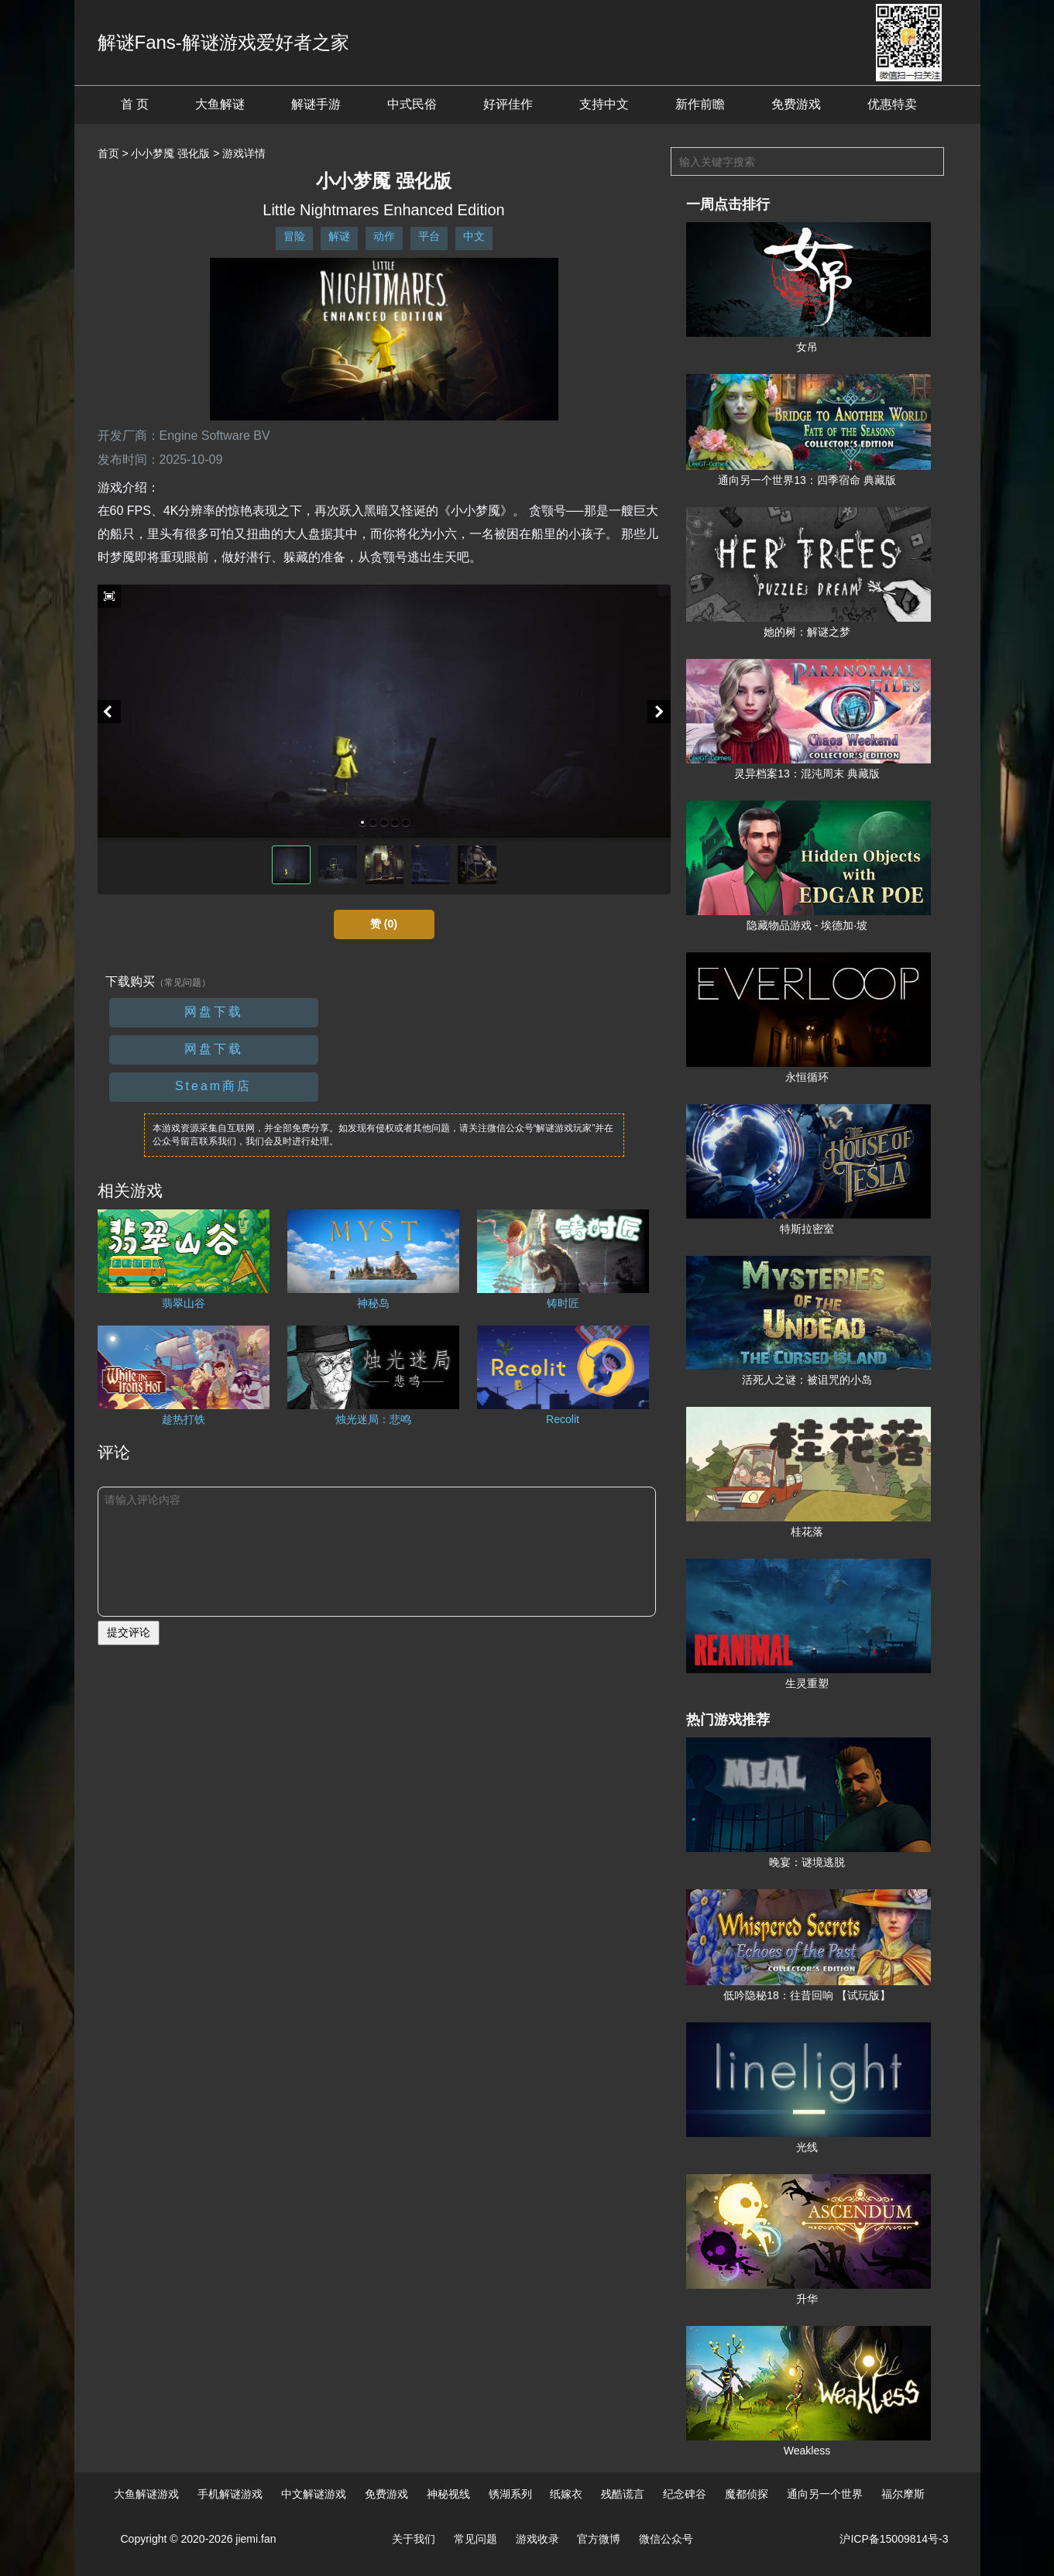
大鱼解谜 (220, 104)
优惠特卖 (892, 104)
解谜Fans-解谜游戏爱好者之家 (223, 42)
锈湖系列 (510, 2494)
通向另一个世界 (825, 2494)
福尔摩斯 (903, 2494)
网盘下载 (213, 1011)
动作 (384, 236)
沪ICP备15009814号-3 (893, 2539)
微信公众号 (666, 2539)
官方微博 (598, 2539)
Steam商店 (213, 1085)
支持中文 (604, 104)
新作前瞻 (700, 104)
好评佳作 (508, 104)
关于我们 (413, 2539)
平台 (429, 236)
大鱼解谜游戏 (146, 2494)
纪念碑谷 (684, 2494)
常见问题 (475, 2539)
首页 (108, 153)
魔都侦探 (746, 2494)
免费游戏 (796, 104)
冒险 (294, 236)
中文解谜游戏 (313, 2494)
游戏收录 (537, 2539)
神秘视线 (448, 2494)
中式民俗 (412, 104)
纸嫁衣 (566, 2494)
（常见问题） (183, 982)
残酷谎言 (622, 2494)
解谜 (339, 236)
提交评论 (128, 1632)
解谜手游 (316, 104)
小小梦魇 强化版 (170, 153)
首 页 (135, 104)
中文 (474, 236)
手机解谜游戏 (230, 2494)
